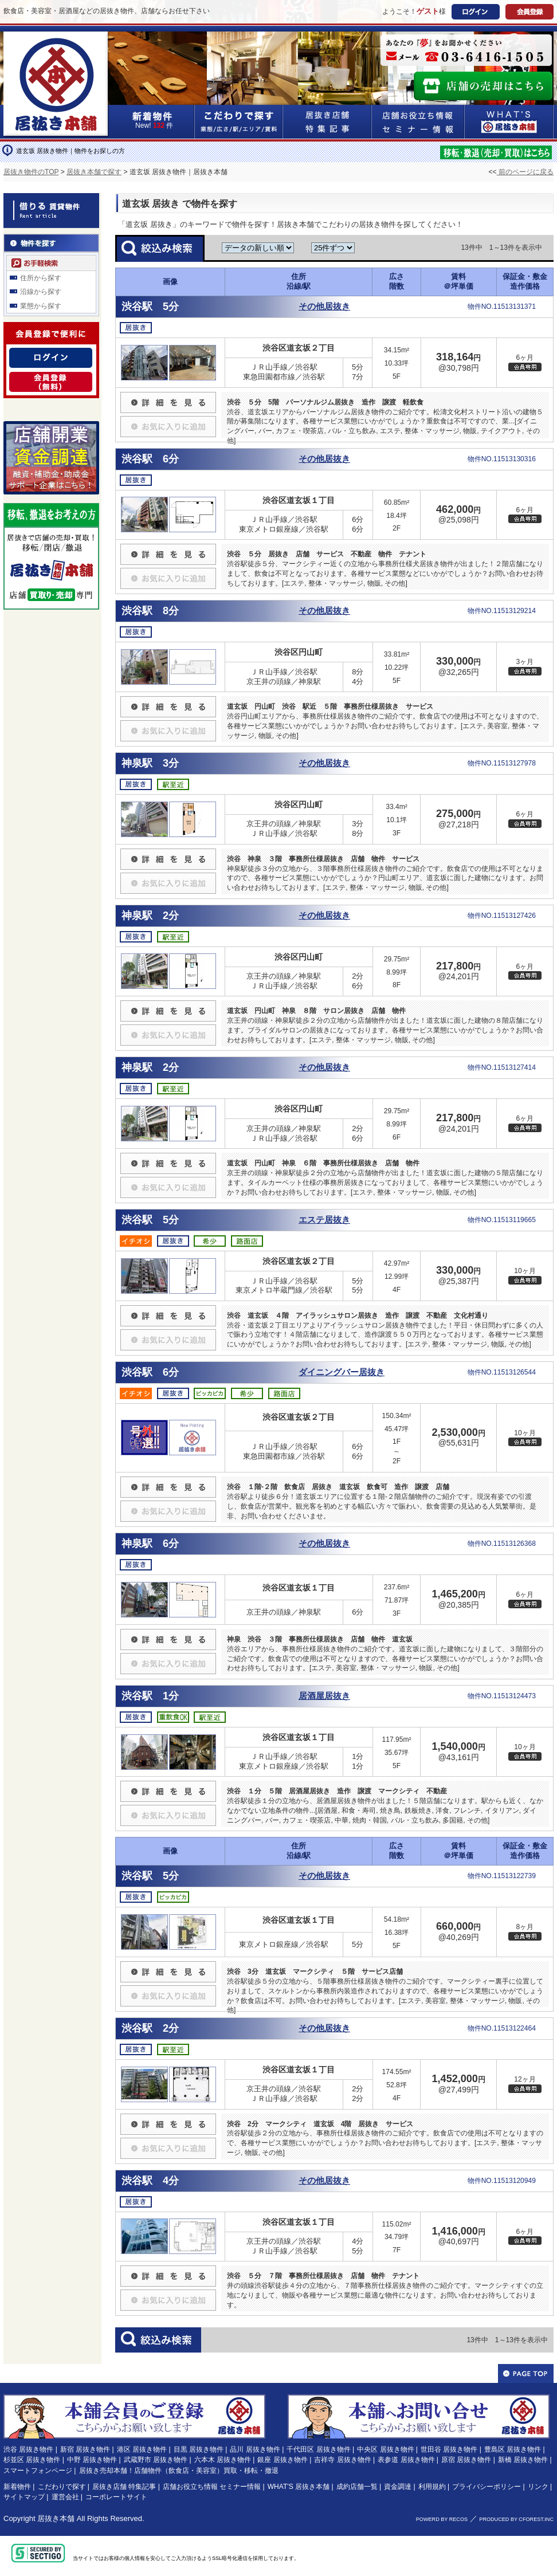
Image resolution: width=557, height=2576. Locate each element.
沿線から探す (40, 292)
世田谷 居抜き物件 (449, 2449)
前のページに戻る (525, 172)
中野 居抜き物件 (92, 2460)
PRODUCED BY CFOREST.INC (516, 2519)
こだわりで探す (239, 122)
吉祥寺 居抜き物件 (342, 2460)
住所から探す (40, 278)
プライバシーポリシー (486, 2487)
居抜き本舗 (55, 2518)
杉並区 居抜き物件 (31, 2460)
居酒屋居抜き (324, 1696)
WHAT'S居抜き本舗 (509, 122)
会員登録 (529, 11)
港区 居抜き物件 (142, 2449)
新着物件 (17, 2487)
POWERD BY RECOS (442, 2519)
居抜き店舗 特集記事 (124, 2487)
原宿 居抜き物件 (466, 2460)
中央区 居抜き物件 (385, 2449)
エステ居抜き (324, 1219)
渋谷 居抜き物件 (28, 2449)
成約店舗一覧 (357, 2487)
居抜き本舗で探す (93, 172)
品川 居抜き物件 (255, 2449)
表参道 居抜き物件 (406, 2460)
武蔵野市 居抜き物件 (155, 2460)
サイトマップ (24, 2497)
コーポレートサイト (116, 2497)
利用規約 (432, 2487)
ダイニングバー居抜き (342, 1372)
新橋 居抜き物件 (523, 2460)
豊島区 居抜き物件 (512, 2449)
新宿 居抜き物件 (85, 2449)
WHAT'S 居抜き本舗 (299, 2487)
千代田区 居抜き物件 (318, 2449)
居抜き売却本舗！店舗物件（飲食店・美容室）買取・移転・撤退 (178, 2471)
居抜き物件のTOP (30, 172)
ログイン (476, 11)
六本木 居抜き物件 (222, 2460)
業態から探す (40, 306)
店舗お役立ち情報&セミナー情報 (418, 122)
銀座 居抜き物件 (282, 2460)
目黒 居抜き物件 (198, 2449)
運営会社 (65, 2497)
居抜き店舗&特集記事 (327, 122)
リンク (538, 2487)
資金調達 (397, 2487)
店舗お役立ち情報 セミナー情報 (212, 2487)
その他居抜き (324, 306)
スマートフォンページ (37, 2471)
